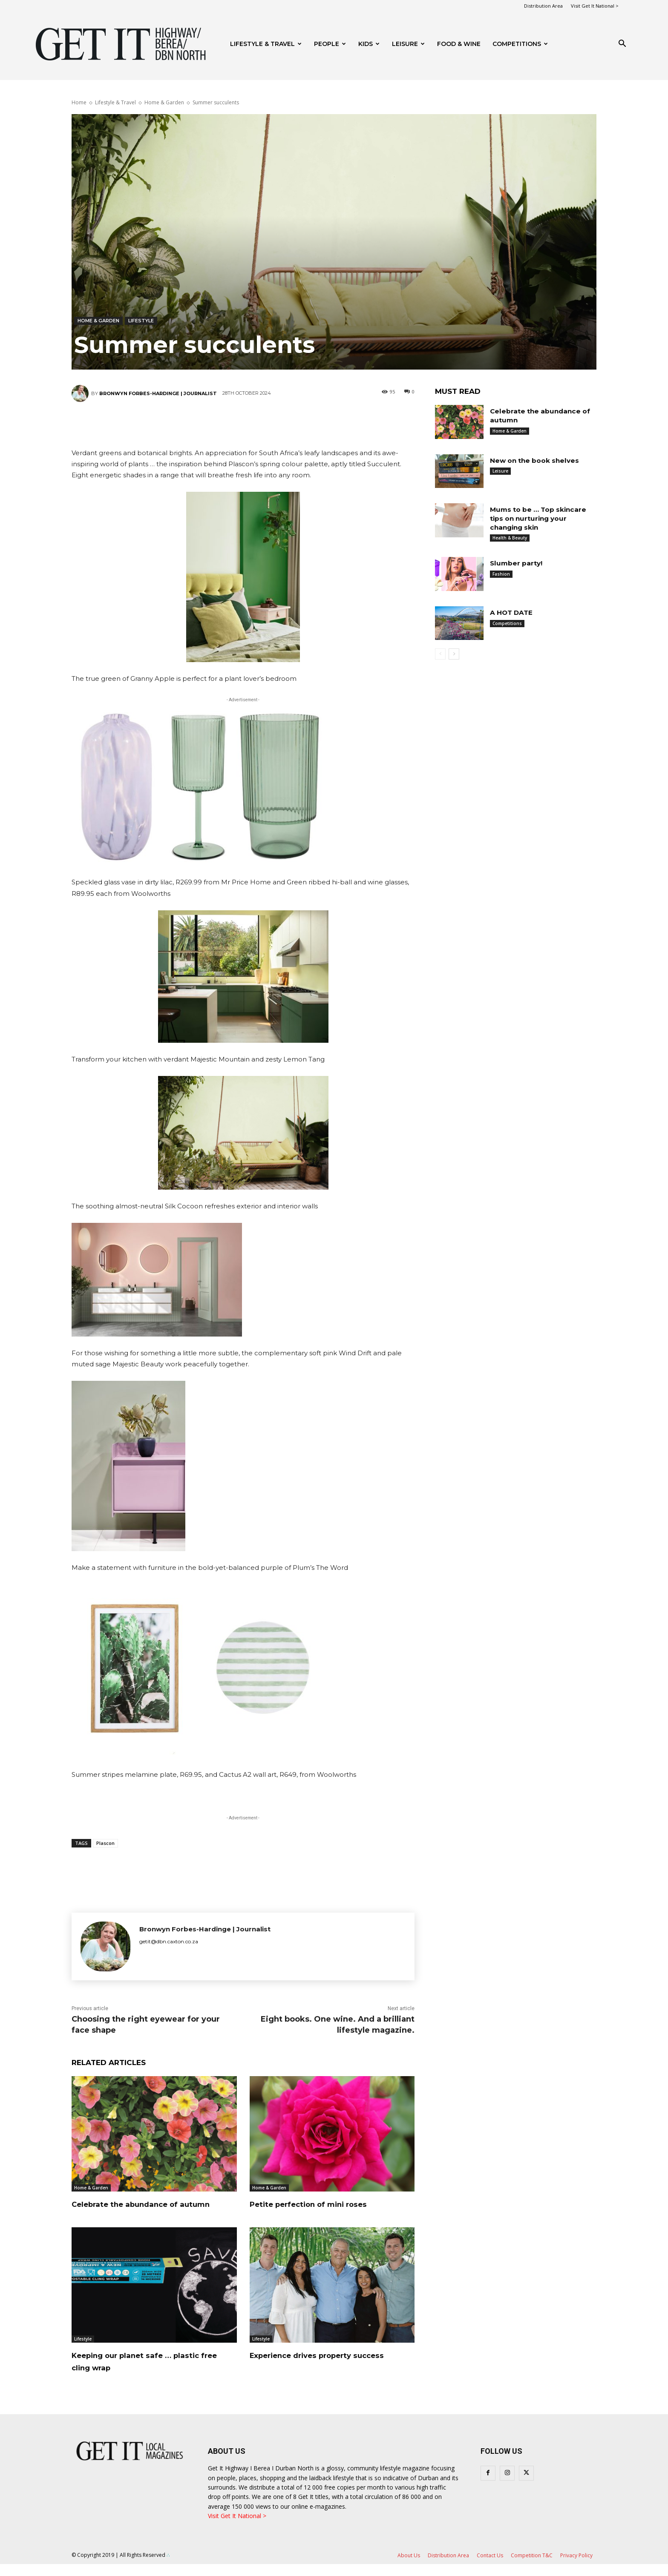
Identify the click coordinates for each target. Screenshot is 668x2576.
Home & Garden (164, 102)
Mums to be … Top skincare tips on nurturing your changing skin (540, 518)
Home (79, 102)
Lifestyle (141, 321)
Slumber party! (517, 563)
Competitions (520, 44)
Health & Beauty (509, 538)
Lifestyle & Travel (266, 44)
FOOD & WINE (459, 44)
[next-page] (454, 654)
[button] (622, 44)
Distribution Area (543, 6)
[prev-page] (440, 654)
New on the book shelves (536, 460)
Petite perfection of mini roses (326, 2203)
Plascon (105, 1843)
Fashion (501, 574)
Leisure (408, 44)
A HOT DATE (512, 612)
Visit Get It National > (595, 6)
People (330, 44)
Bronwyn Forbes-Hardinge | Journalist (158, 393)
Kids (369, 44)
